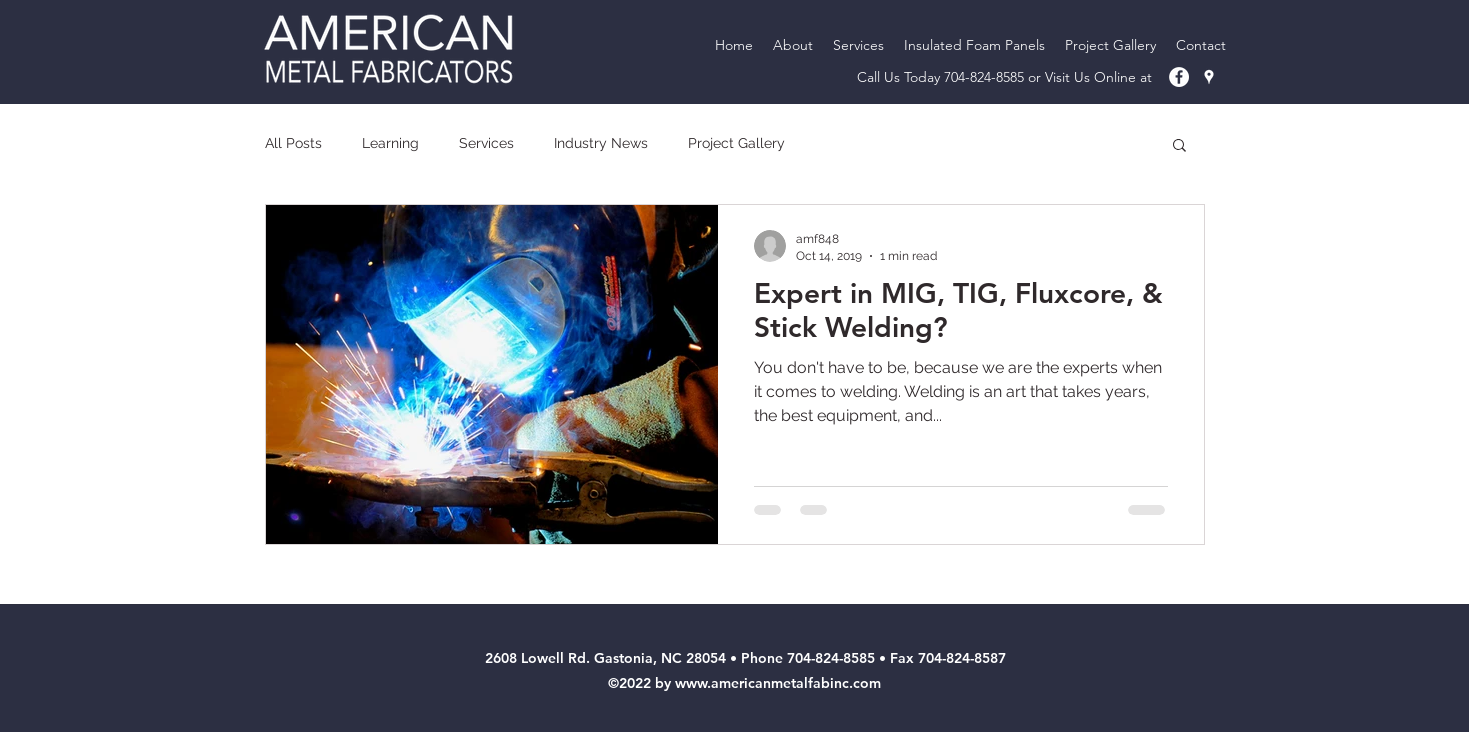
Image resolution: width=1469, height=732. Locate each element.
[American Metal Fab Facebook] (1179, 77)
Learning (390, 143)
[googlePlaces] (1209, 77)
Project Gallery (736, 143)
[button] (1179, 146)
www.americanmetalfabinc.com (778, 683)
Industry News (601, 143)
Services (486, 143)
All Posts (293, 143)
